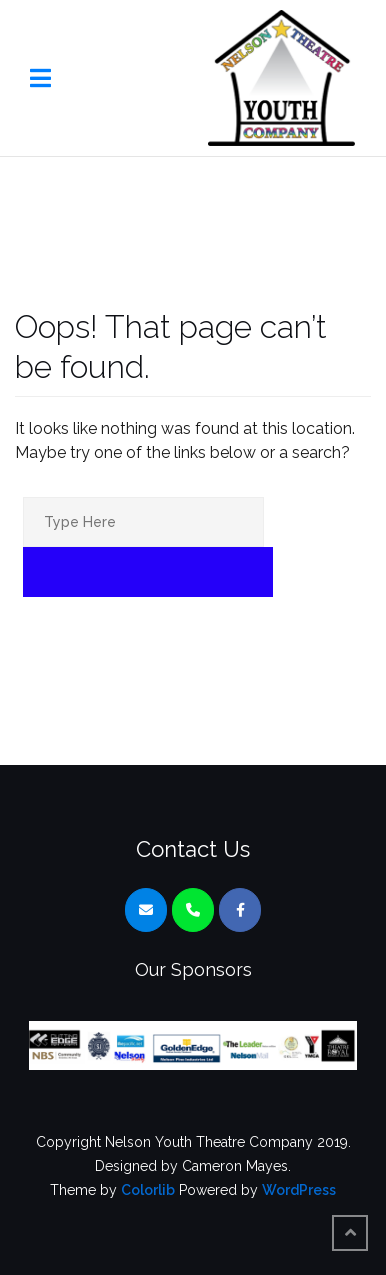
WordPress (299, 1190)
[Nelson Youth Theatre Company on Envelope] (146, 910)
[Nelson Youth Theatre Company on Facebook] (240, 910)
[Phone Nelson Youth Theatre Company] (193, 910)
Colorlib (148, 1190)
